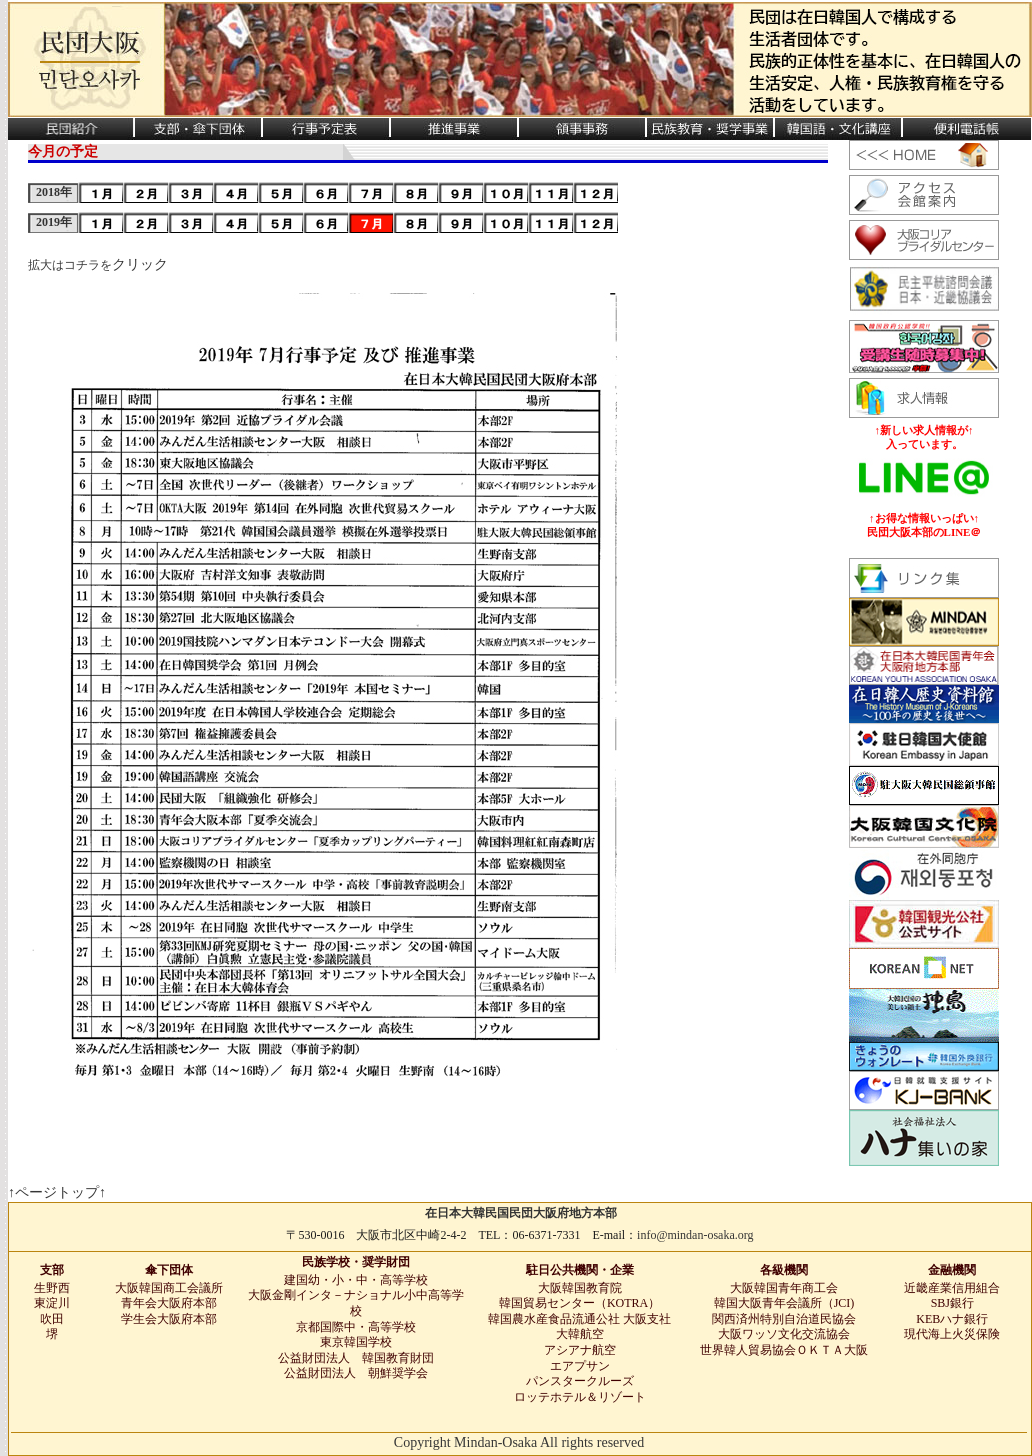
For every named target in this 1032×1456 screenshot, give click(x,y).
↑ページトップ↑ (57, 1192)
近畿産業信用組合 (952, 1288)
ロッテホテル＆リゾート (580, 1397)
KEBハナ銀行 (952, 1319)
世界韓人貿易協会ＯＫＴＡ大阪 (784, 1350)
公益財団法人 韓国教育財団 (356, 1358)
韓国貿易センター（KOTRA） (579, 1303)
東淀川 (52, 1303)
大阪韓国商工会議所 (169, 1288)
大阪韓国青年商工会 (784, 1288)
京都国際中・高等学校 (356, 1327)
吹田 (52, 1319)
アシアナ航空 (580, 1350)
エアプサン (580, 1366)
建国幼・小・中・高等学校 (356, 1280)
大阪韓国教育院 (580, 1288)
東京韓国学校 (356, 1342)
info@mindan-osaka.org (695, 1235)
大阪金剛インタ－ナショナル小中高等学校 (356, 1303)
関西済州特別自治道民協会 (784, 1319)
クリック (140, 264)
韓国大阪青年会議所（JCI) (784, 1303)
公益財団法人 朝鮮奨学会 (356, 1373)
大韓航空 (580, 1334)
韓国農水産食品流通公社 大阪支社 (579, 1319)
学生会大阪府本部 (169, 1319)
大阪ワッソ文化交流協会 (784, 1334)
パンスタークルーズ (580, 1381)
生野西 (52, 1288)
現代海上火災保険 (952, 1334)
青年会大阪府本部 (169, 1303)
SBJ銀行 (952, 1303)
